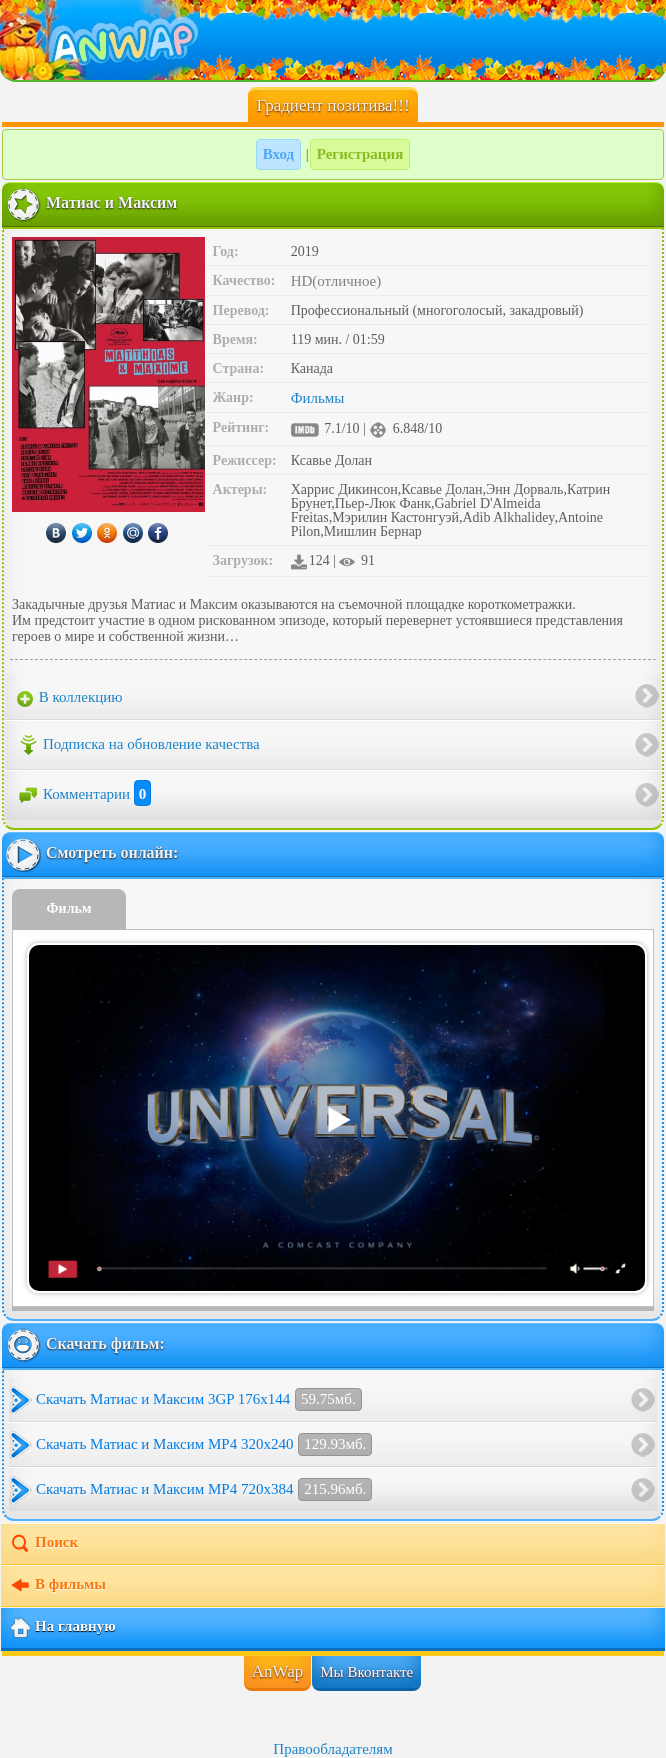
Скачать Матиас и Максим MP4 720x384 (204, 1489)
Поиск (43, 1544)
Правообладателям (332, 1749)
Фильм (69, 908)
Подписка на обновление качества (138, 745)
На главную (62, 1628)
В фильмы (57, 1586)
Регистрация (360, 154)
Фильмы (318, 398)
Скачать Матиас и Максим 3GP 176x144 (199, 1399)
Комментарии (84, 794)
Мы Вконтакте (366, 1672)
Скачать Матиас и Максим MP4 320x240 (204, 1444)
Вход (278, 154)
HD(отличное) (336, 281)
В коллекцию (70, 698)
